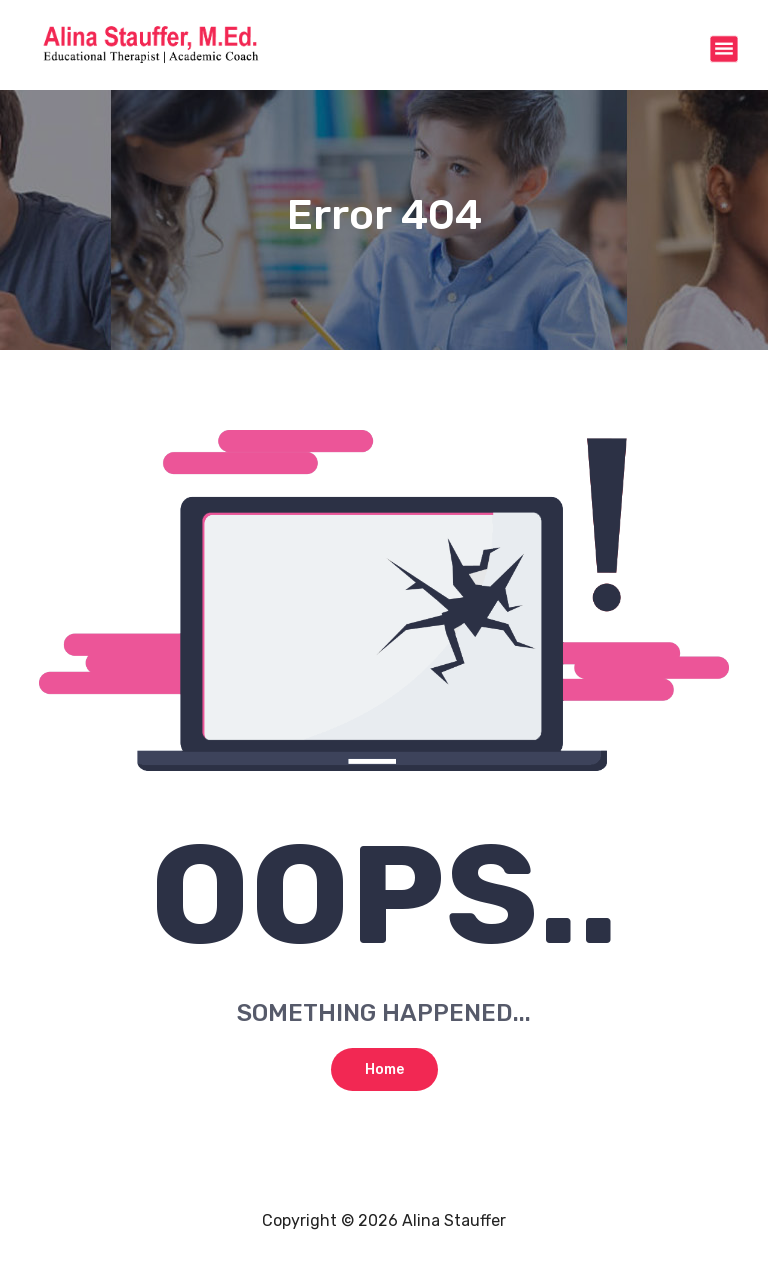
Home (384, 1069)
